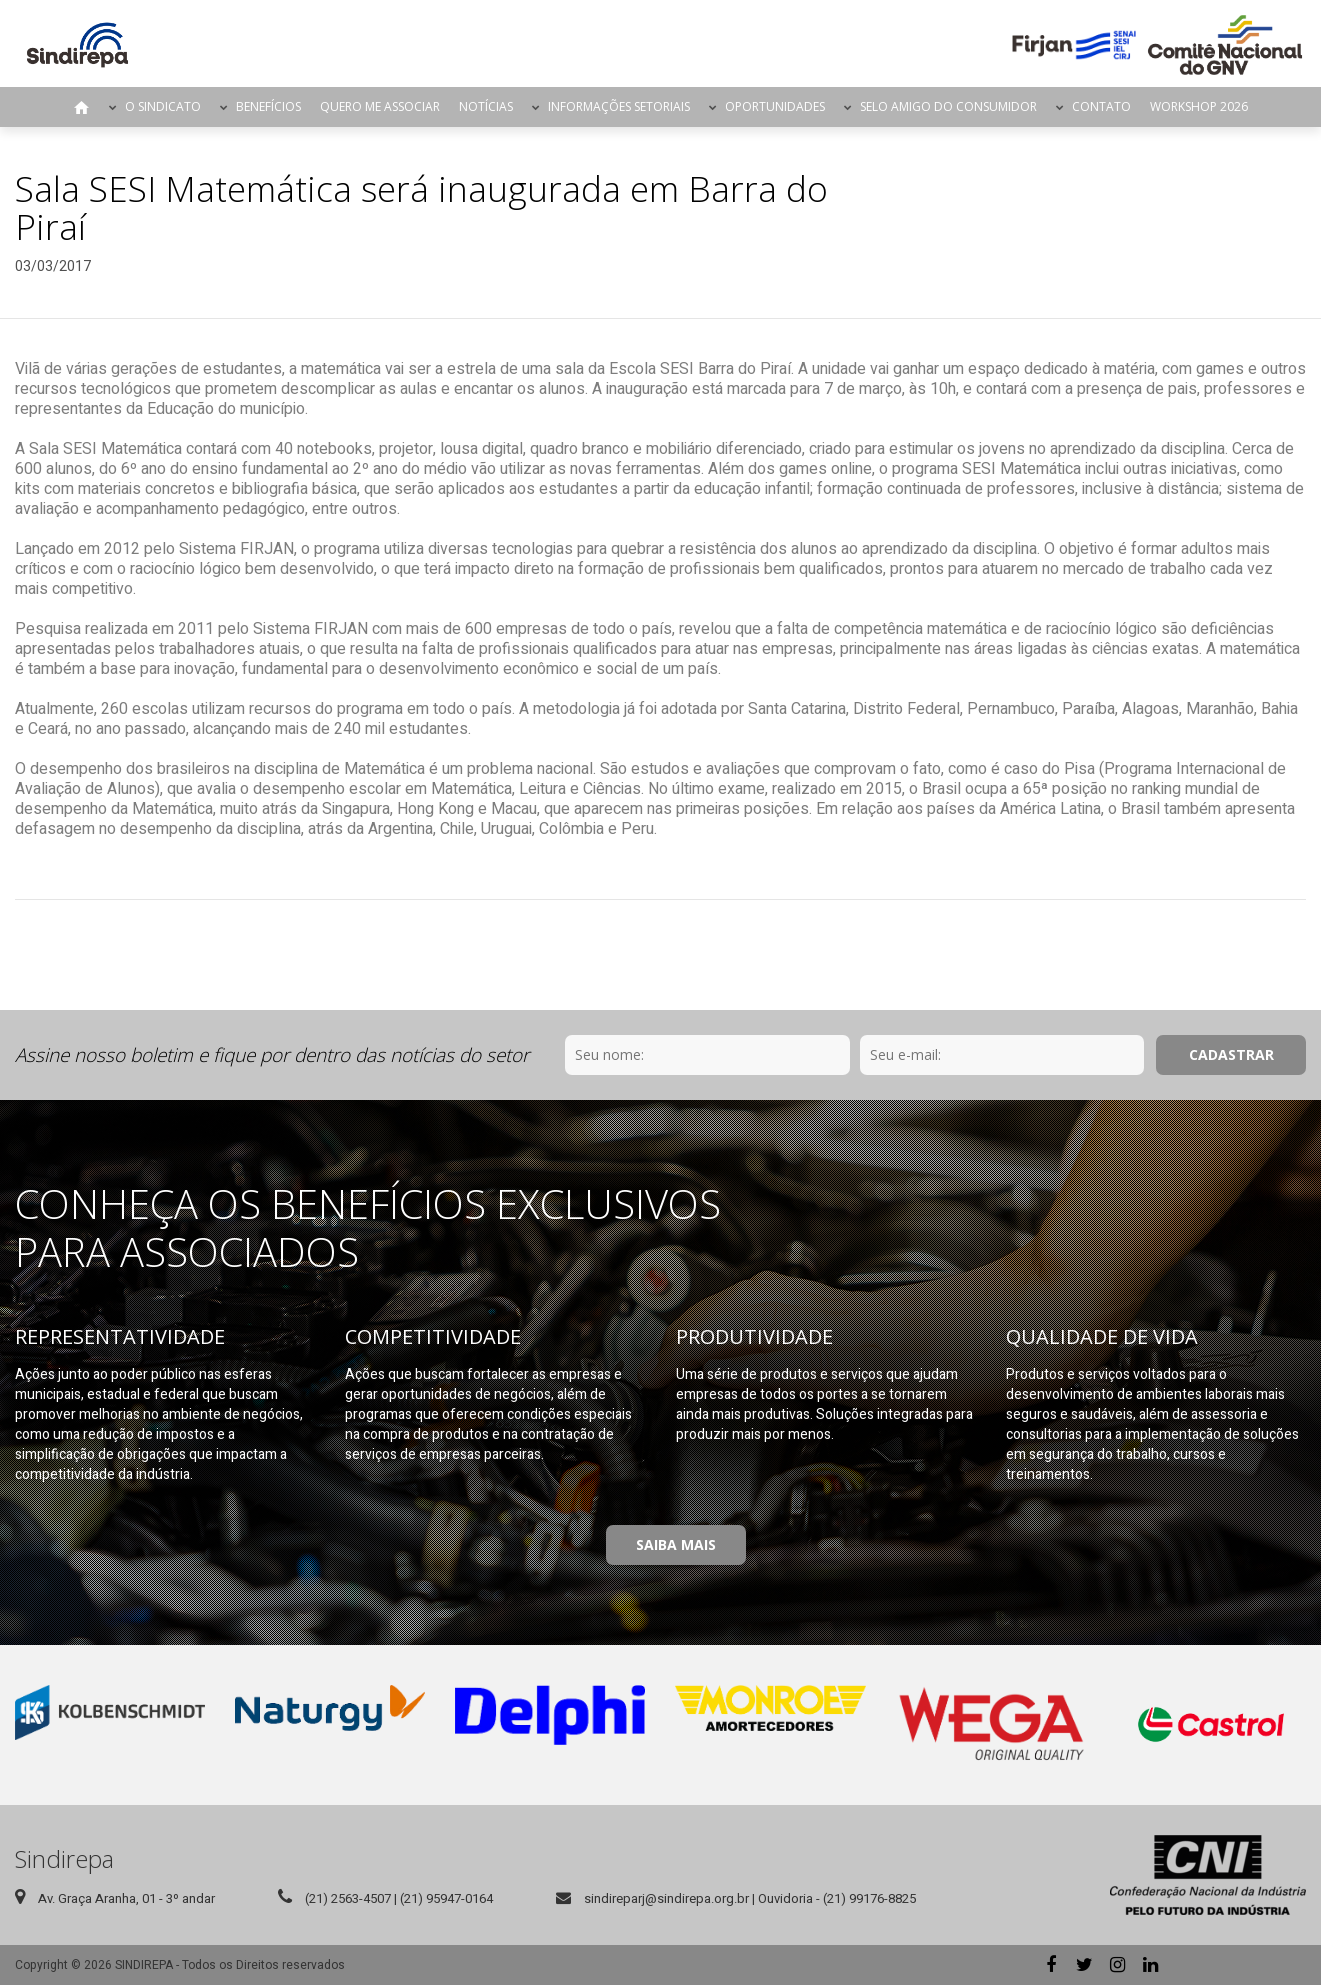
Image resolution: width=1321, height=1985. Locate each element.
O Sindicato (163, 106)
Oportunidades (775, 106)
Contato (1101, 106)
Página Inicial (82, 107)
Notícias (486, 106)
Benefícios (268, 106)
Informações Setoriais (619, 106)
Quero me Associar (380, 106)
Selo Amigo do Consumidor (948, 106)
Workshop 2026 (1199, 106)
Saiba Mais (676, 1544)
